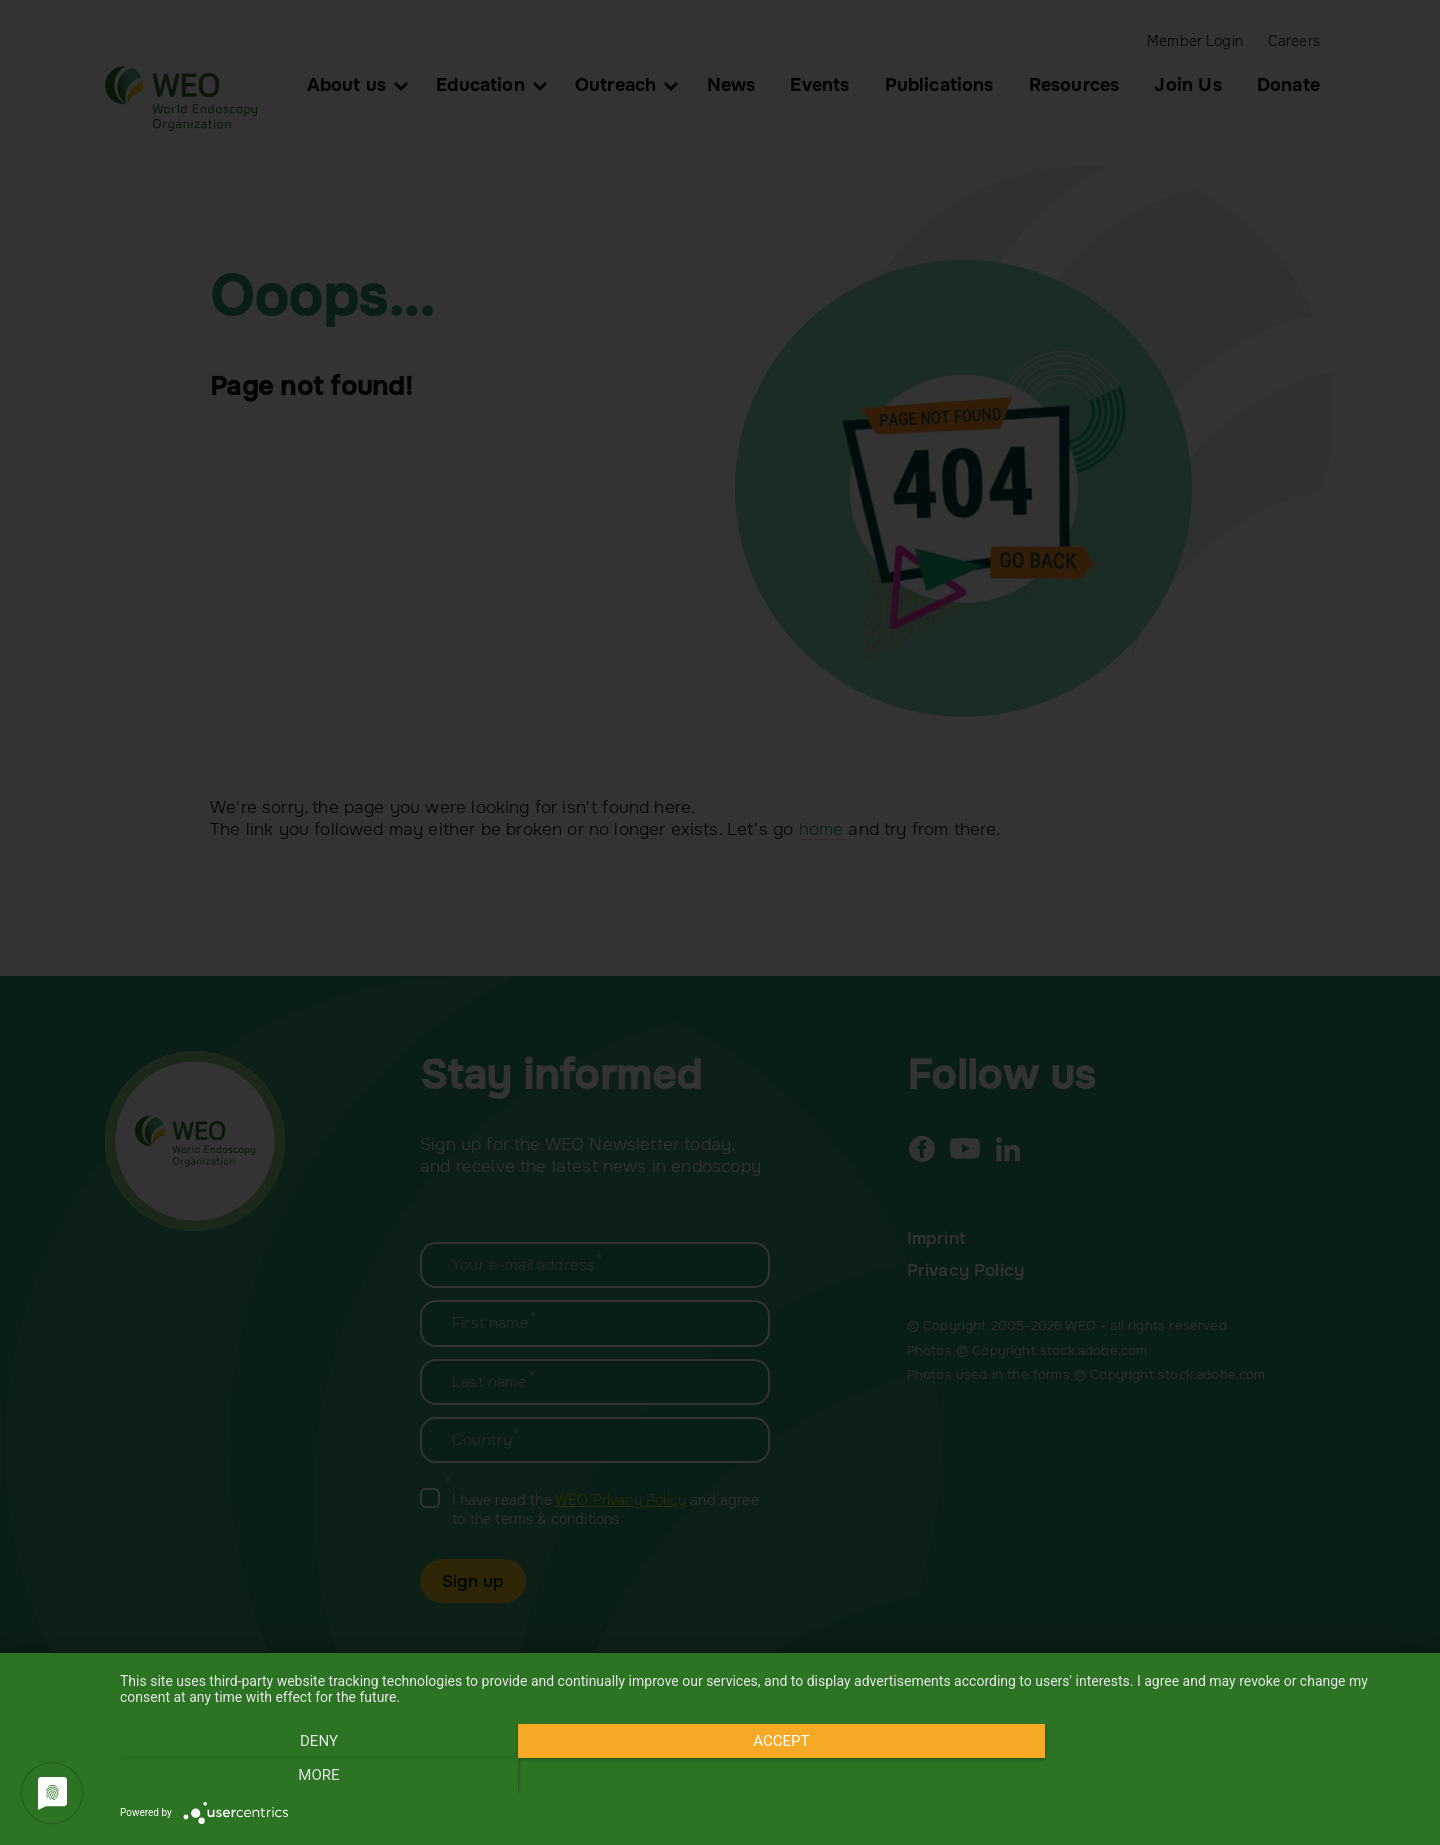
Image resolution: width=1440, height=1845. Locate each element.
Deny (315, 1776)
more (1224, 1776)
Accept (770, 1776)
